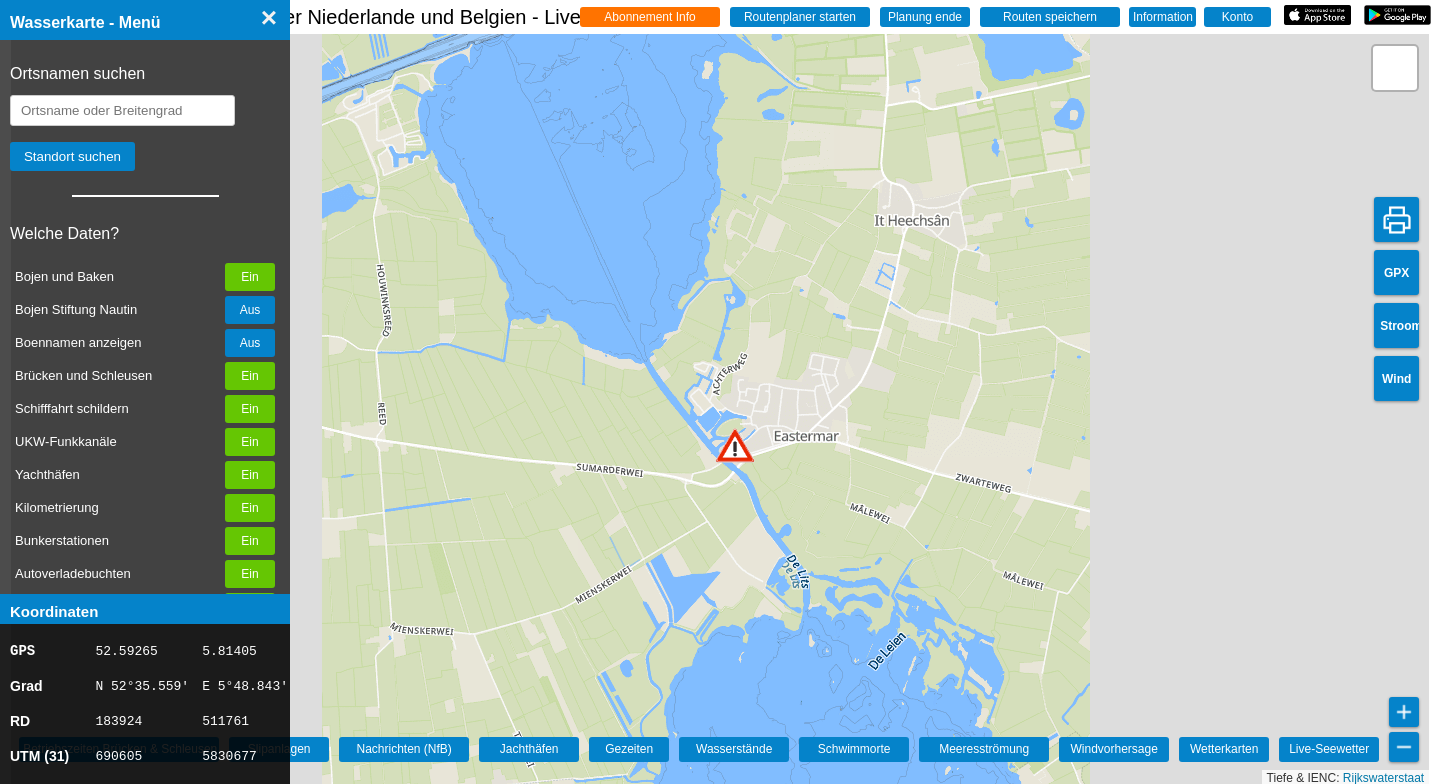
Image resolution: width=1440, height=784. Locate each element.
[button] (735, 445)
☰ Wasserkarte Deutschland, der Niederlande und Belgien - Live (332, 17)
